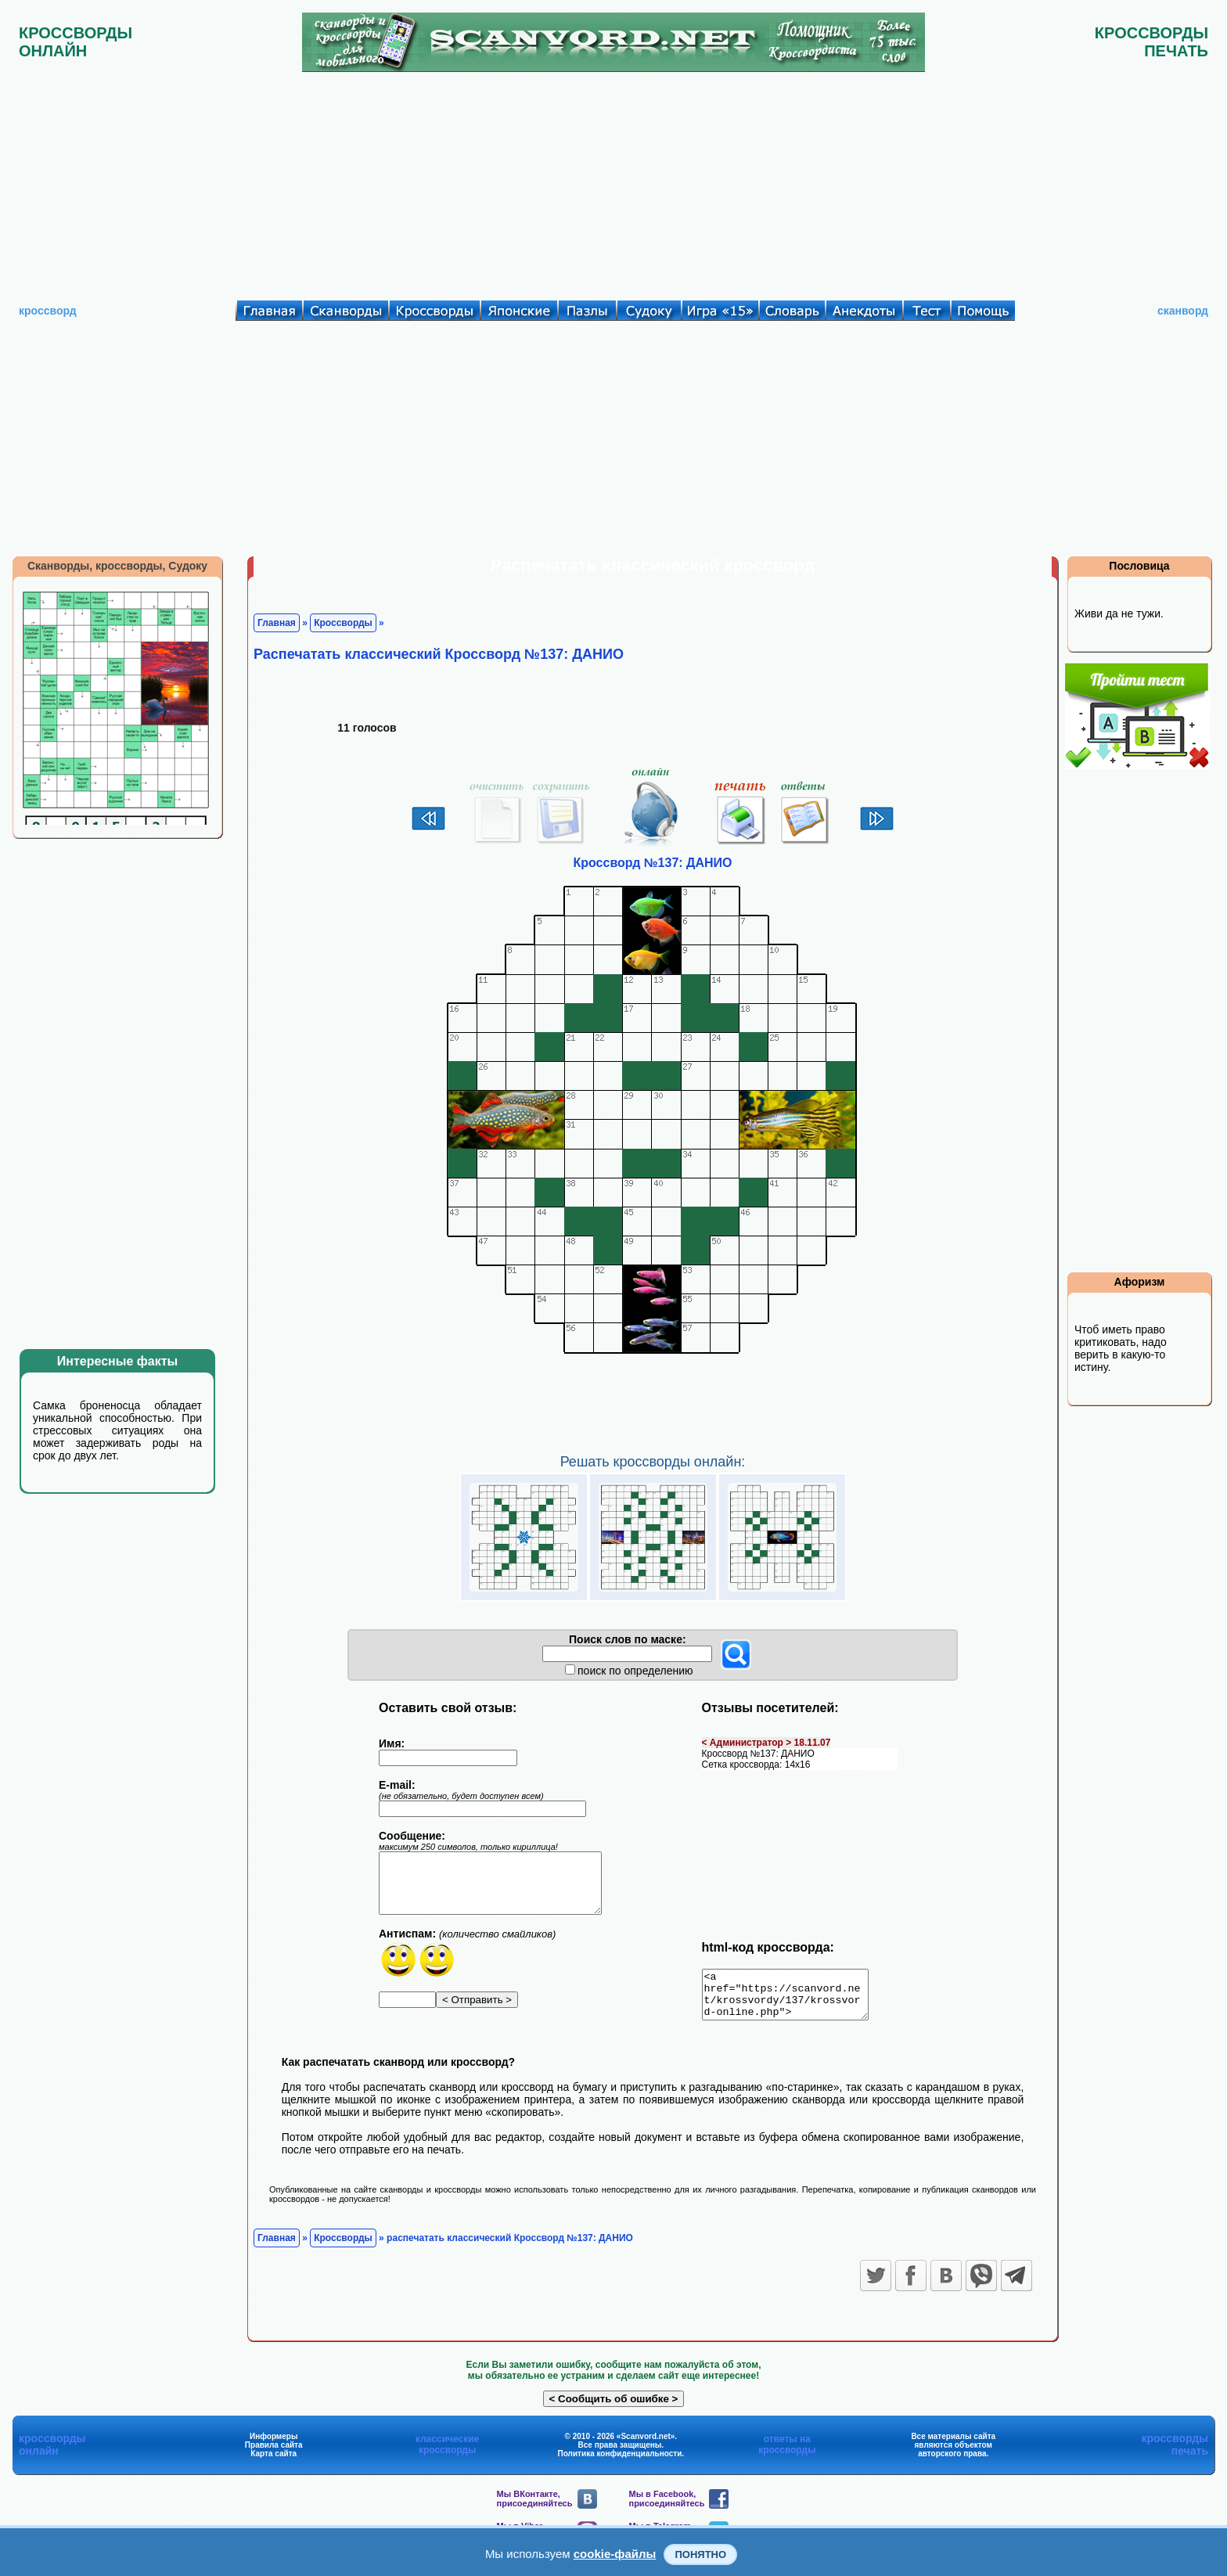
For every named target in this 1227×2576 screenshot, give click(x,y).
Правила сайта (274, 2454)
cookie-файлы (615, 2553)
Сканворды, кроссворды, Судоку (117, 565)
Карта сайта (273, 2463)
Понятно (700, 2554)
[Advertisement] (613, 182)
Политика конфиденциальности (620, 2463)
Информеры (274, 2445)
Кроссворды (343, 622)
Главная (276, 622)
